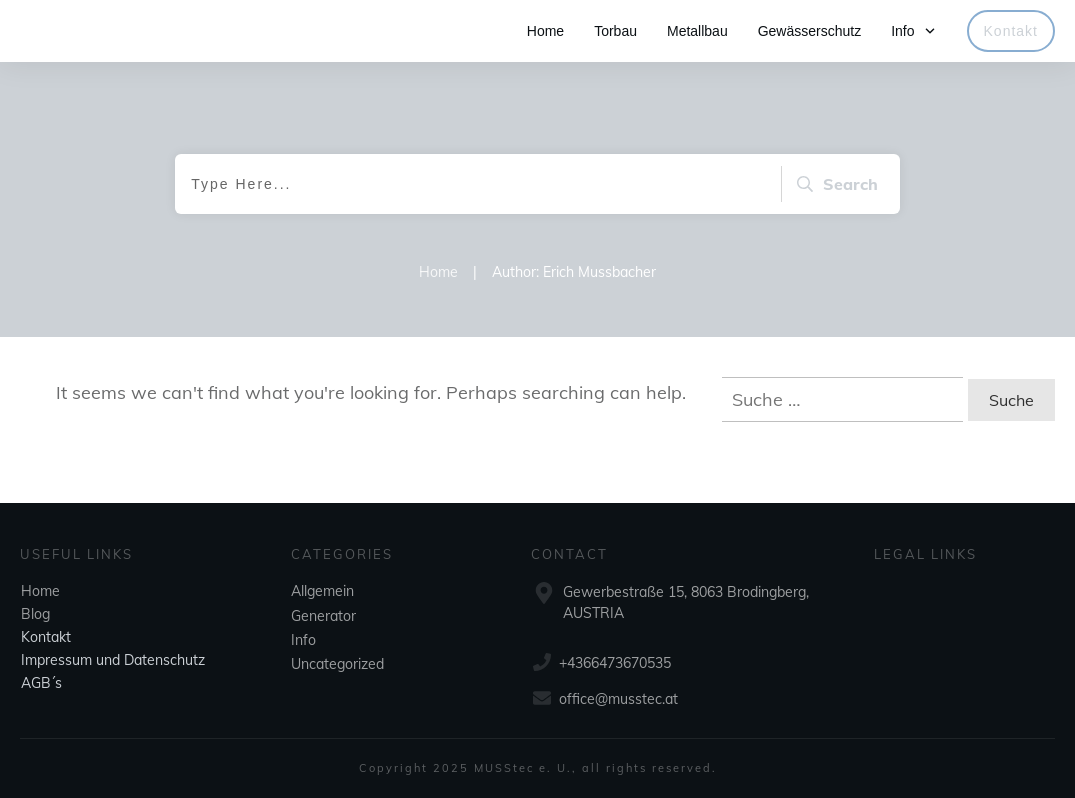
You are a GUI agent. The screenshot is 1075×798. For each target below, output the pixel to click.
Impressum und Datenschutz (113, 660)
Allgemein (322, 591)
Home (40, 591)
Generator (323, 616)
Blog (35, 614)
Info (303, 640)
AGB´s (41, 683)
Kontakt (46, 637)
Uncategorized (337, 664)
